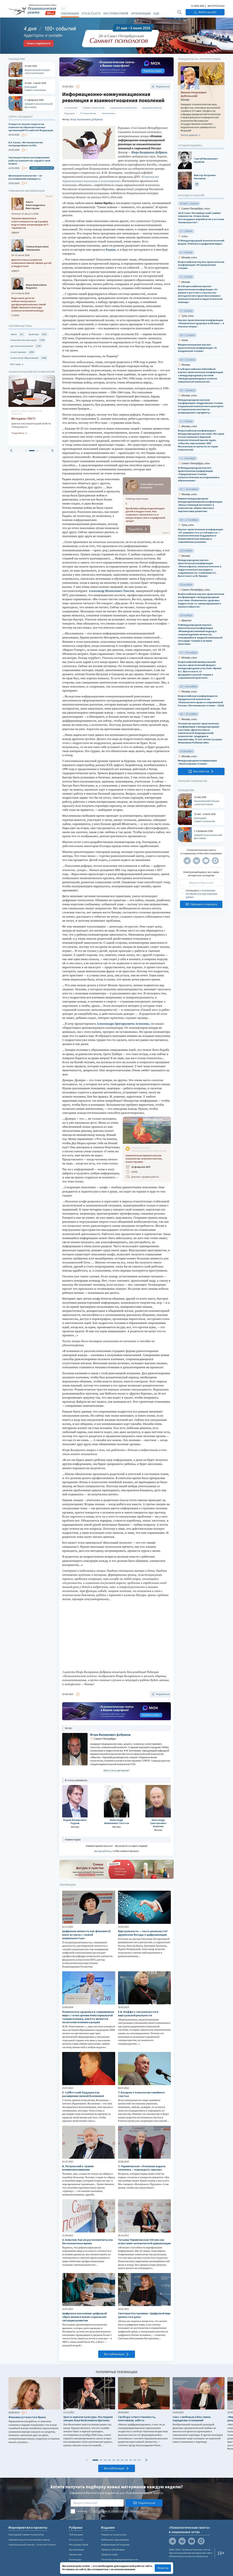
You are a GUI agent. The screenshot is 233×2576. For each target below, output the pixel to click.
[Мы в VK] (196, 860)
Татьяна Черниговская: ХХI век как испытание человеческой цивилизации (144, 2241)
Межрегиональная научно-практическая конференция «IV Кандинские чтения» (197, 348)
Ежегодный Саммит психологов (26, 2534)
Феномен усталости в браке (27, 2417)
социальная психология (123, 107)
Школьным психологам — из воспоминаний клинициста (25, 177)
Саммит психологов (94, 107)
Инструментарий (115, 13)
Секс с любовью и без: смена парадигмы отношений (192, 2418)
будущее (69, 113)
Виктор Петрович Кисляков (205, 177)
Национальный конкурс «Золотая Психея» (32, 2544)
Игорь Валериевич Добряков (86, 119)
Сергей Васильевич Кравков (206, 160)
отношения (70, 107)
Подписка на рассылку (113, 2534)
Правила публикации (113, 2549)
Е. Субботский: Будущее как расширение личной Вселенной (83, 2094)
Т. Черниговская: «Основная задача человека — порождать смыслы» (141, 2168)
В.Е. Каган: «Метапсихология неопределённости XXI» (25, 144)
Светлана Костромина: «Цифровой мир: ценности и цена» (144, 2315)
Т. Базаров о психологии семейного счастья (141, 2094)
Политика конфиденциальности (119, 2559)
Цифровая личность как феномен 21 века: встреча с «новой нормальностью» (86, 1934)
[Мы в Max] (215, 860)
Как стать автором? (116, 1770)
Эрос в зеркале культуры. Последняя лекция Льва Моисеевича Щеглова (88, 2418)
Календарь (75, 2559)
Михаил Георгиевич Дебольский (194, 94)
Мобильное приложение (115, 2539)
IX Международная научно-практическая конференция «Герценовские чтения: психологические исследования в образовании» (198, 474)
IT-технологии (88, 113)
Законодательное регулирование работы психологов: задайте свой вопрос (29, 160)
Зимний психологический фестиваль (29, 2539)
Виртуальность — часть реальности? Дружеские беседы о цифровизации (143, 1932)
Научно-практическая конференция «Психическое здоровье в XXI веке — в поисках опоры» (201, 323)
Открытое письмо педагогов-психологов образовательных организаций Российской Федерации (30, 127)
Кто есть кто (91, 13)
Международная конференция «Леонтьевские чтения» (197, 762)
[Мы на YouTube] (206, 860)
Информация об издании (115, 2544)
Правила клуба (109, 2554)
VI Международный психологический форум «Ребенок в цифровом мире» (201, 242)
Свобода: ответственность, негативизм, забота (137, 2418)
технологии (108, 113)
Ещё (156, 13)
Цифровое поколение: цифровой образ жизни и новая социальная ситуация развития (84, 2317)
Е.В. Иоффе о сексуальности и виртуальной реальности (138, 2013)
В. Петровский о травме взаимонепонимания (78, 2168)
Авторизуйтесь (102, 1851)
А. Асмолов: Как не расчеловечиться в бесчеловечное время (87, 2241)
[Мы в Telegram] (187, 860)
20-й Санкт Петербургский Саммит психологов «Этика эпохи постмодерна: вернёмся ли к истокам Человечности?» (201, 218)
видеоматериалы (152, 107)
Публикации (70, 13)
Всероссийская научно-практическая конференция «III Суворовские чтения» (201, 265)
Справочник (75, 2554)
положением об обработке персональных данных (201, 894)
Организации (141, 13)
